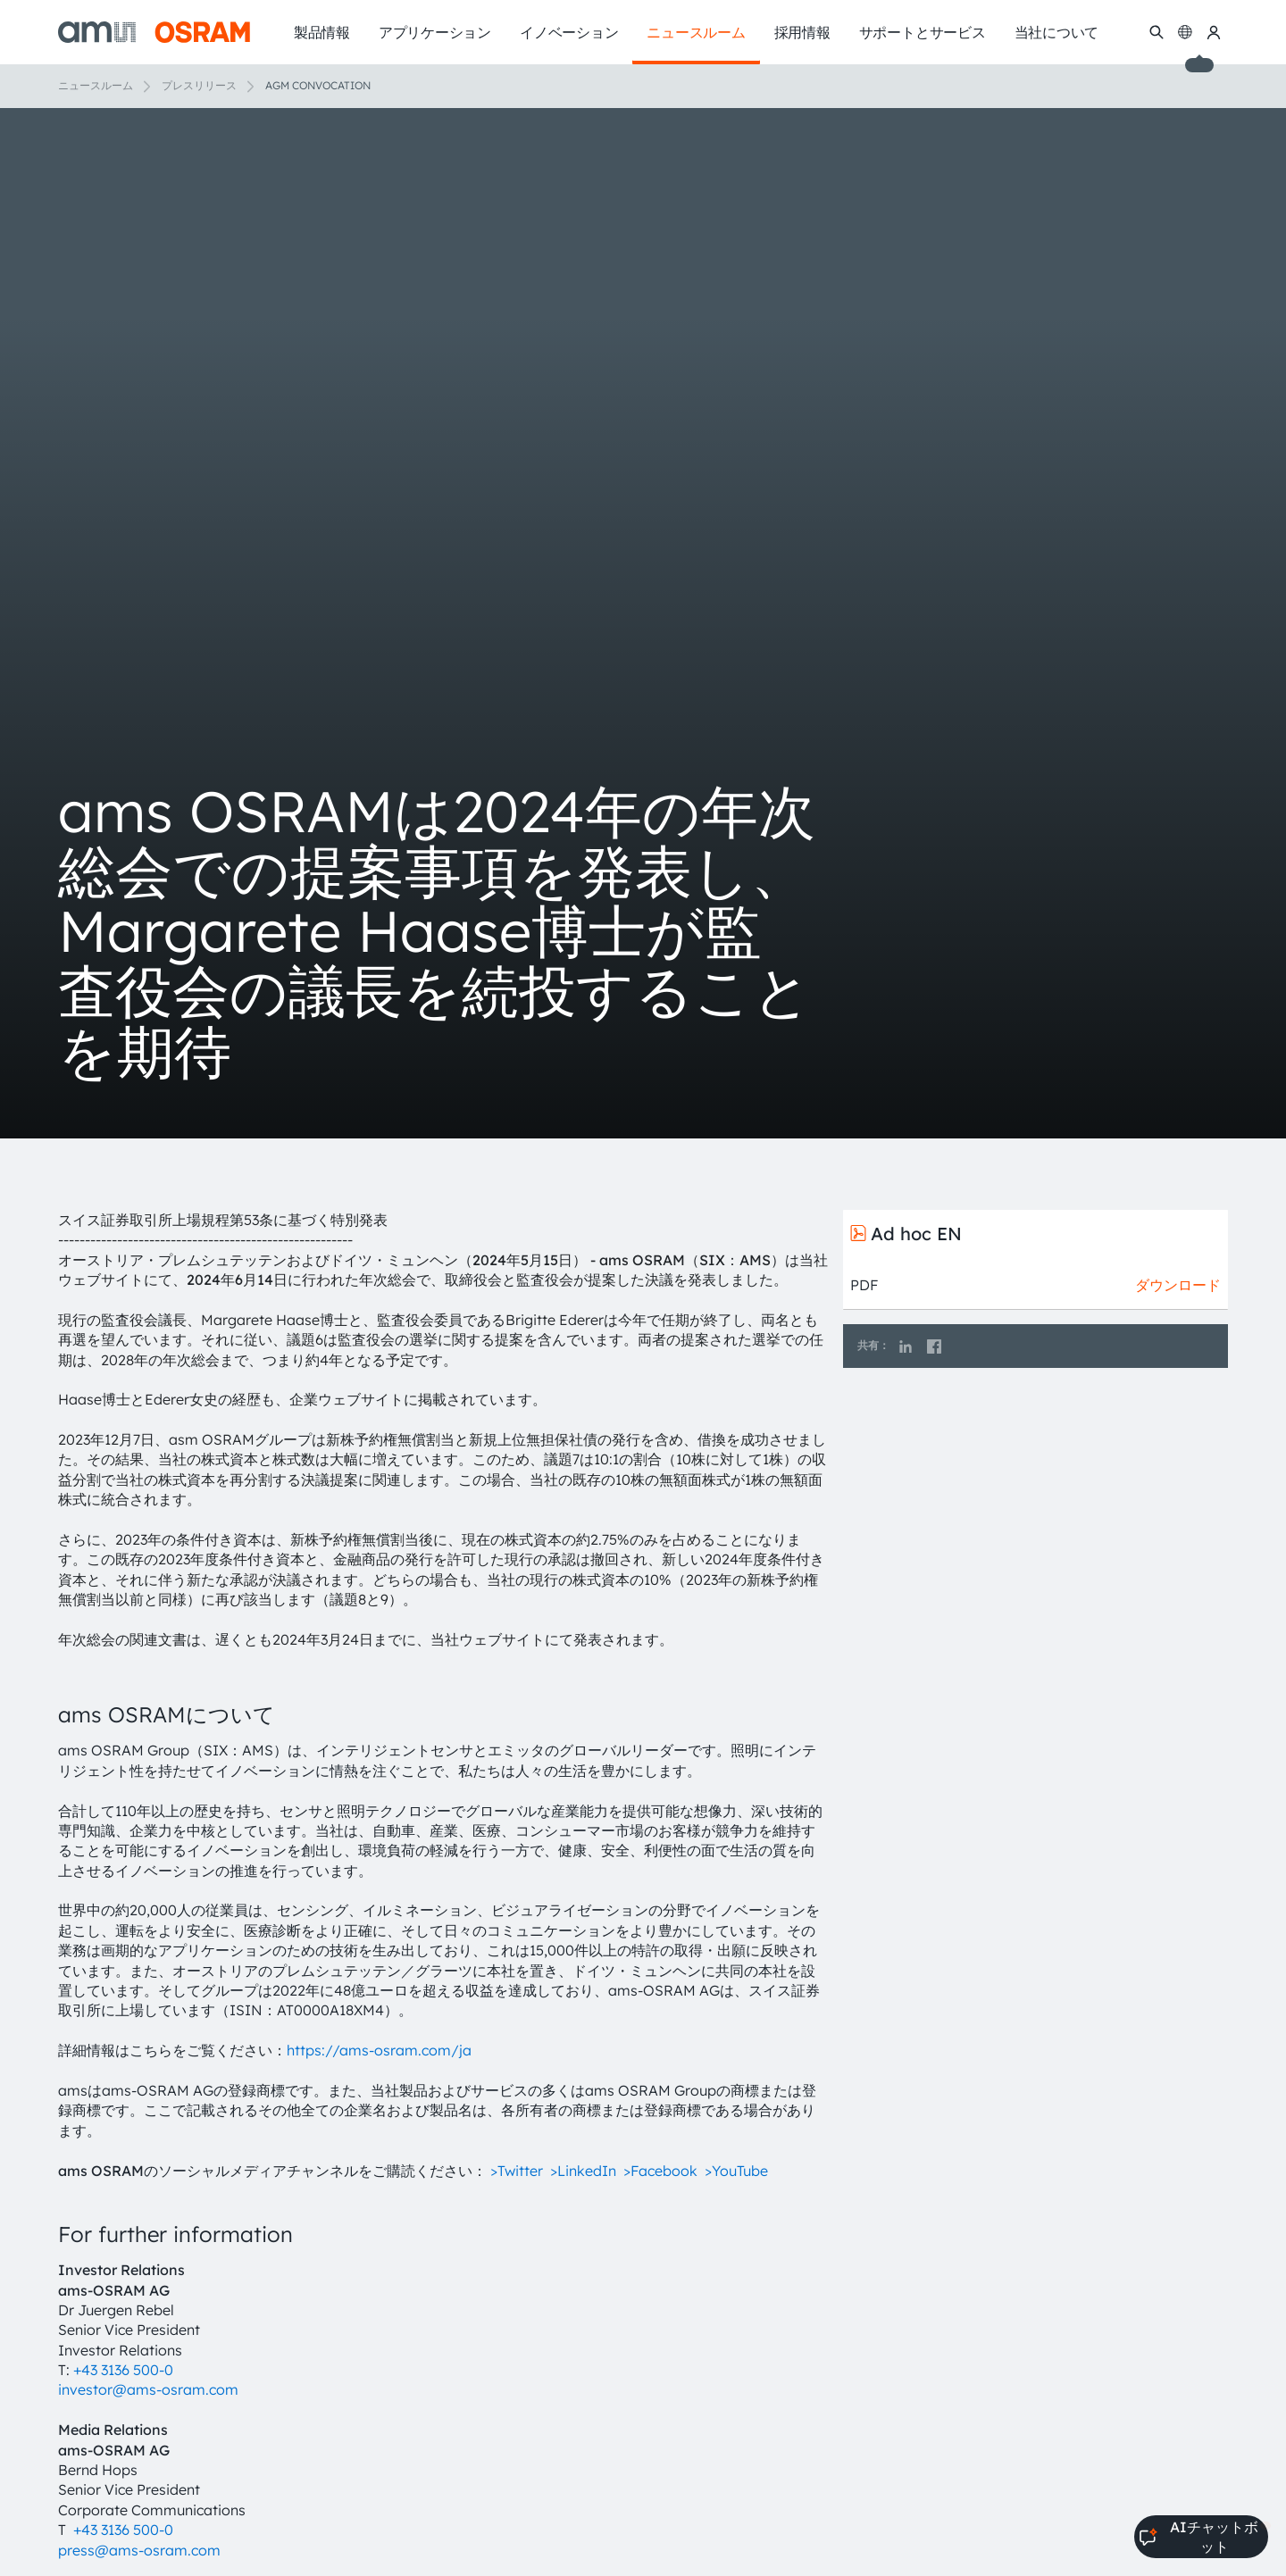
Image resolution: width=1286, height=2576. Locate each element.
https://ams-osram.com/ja (379, 2050)
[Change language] (1185, 32)
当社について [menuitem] (1057, 32)
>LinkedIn (583, 2171)
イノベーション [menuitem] (569, 32)
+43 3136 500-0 (123, 2370)
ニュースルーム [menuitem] (696, 32)
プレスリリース (199, 85)
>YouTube (736, 2171)
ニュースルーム (95, 85)
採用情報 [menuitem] (802, 32)
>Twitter (516, 2171)
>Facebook (660, 2171)
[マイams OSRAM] (1213, 32)
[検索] (1156, 32)
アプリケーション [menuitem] (435, 32)
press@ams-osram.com (139, 2550)
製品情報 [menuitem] (322, 32)
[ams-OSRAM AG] (154, 32)
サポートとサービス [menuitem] (922, 32)
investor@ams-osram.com (148, 2389)
